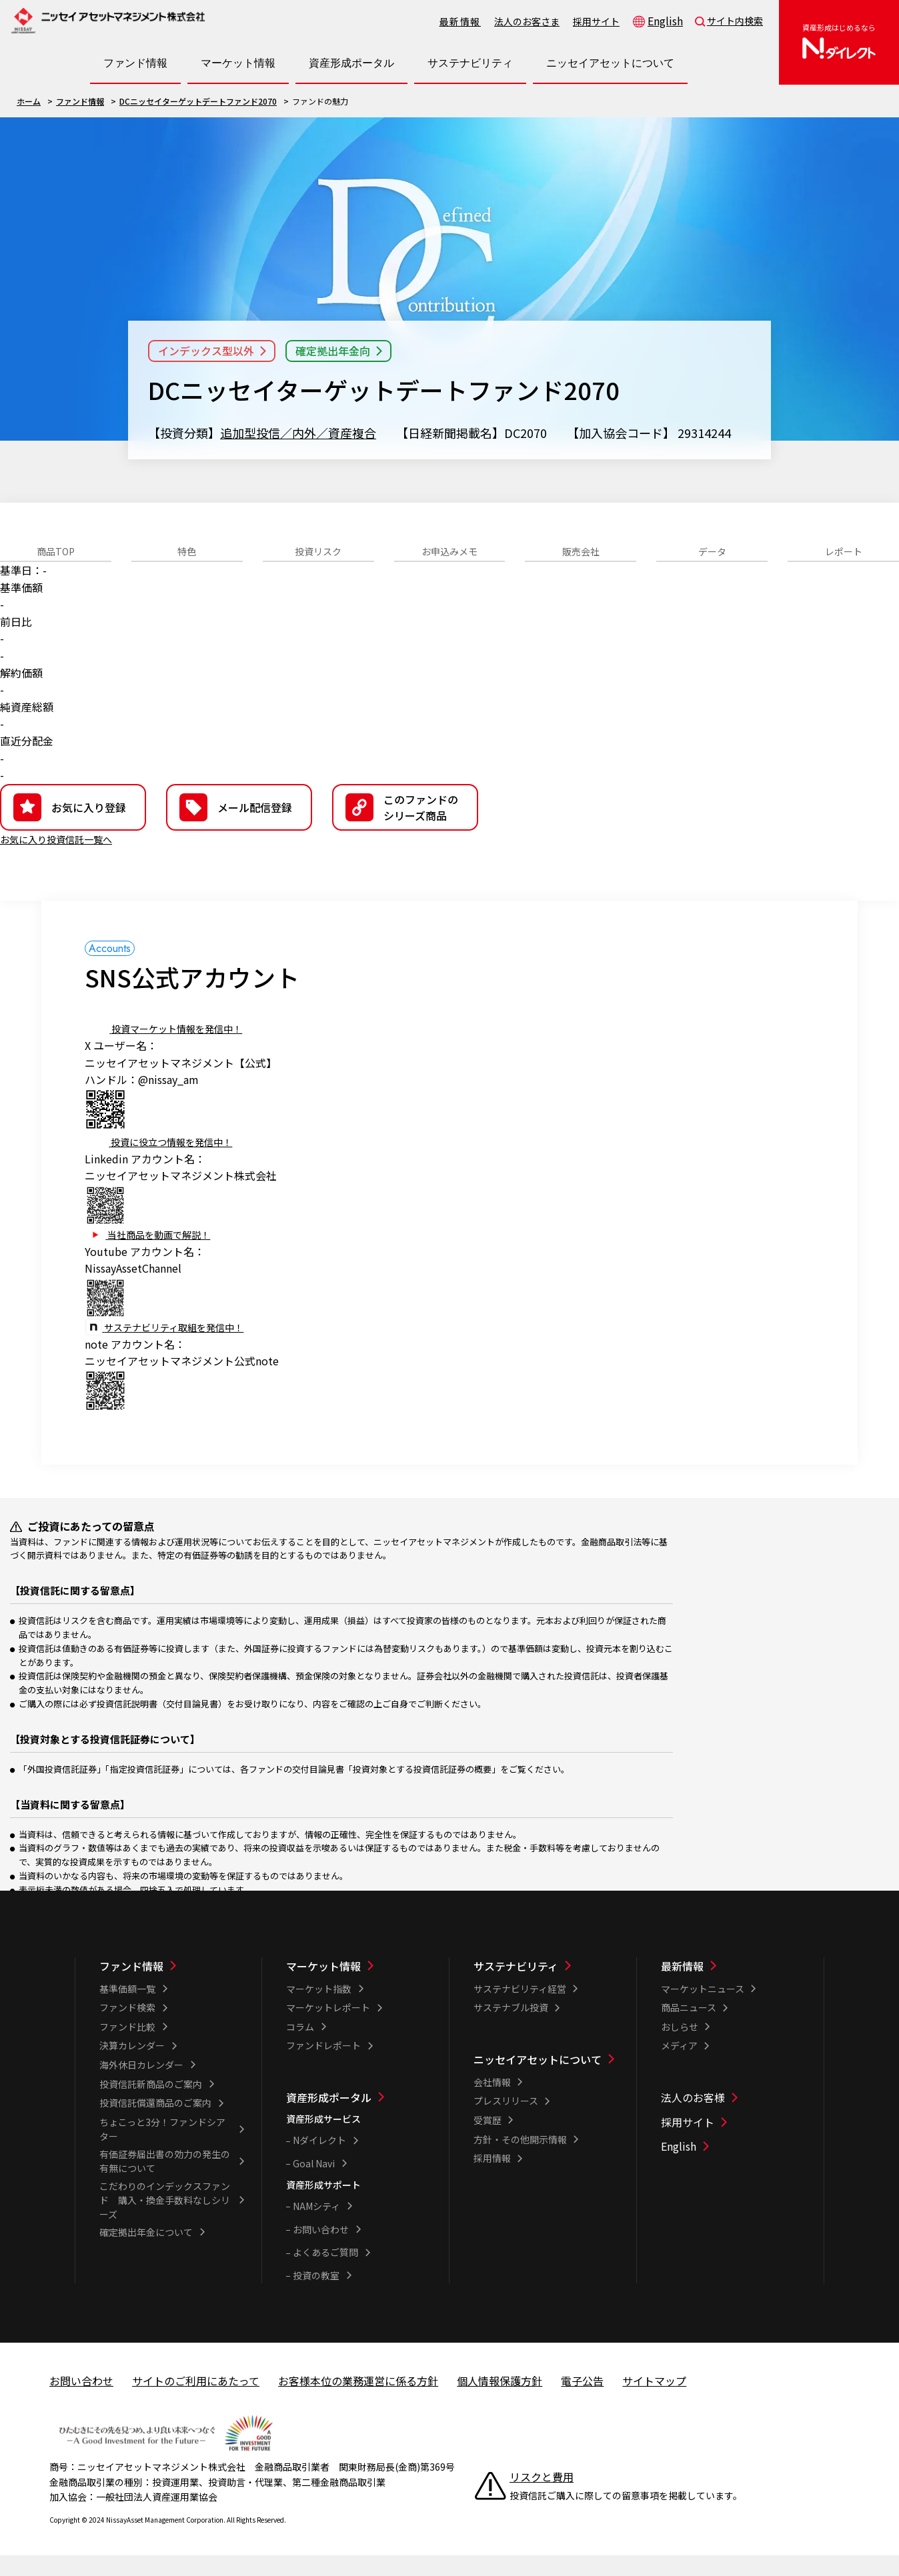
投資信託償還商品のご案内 (155, 2123)
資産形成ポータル (328, 2118)
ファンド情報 (80, 101)
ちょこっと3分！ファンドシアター (162, 2149)
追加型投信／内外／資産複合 (298, 432)
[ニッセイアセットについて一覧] (546, 2080)
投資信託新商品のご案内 (150, 2104)
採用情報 (492, 2178)
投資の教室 (316, 2296)
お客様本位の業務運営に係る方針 (358, 2401)
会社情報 (492, 2102)
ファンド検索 (127, 2028)
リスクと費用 (542, 2497)
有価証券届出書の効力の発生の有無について (164, 2181)
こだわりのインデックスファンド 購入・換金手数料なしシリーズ (164, 2220)
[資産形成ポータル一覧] (358, 2118)
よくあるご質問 (325, 2272)
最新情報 (460, 21)
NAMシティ (316, 2226)
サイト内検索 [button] (735, 20)
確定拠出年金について (146, 2252)
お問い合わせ (321, 2250)
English (665, 21)
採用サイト (596, 21)
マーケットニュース (702, 2009)
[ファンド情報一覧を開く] (135, 63)
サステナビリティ (516, 1987)
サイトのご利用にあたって (195, 2401)
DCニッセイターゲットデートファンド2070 (198, 101)
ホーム (29, 101)
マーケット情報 (323, 1987)
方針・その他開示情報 (520, 2160)
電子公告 (582, 2401)
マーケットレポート (328, 2028)
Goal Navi (314, 2184)
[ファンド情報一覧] (171, 1987)
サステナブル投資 (511, 2028)
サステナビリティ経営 (520, 2009)
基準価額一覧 (127, 2009)
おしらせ (679, 2047)
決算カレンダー (132, 2066)
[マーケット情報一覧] (358, 1987)
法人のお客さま (527, 21)
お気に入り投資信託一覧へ (64, 859)
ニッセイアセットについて (538, 2080)
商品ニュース (688, 2028)
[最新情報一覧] (733, 1987)
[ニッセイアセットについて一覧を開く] (610, 63)
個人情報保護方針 (499, 2401)
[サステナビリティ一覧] (546, 1987)
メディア (679, 2066)
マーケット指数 (318, 2009)
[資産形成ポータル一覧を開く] (351, 63)
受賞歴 (488, 2140)
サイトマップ (654, 2401)
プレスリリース (506, 2121)
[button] (405, 828)
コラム (300, 2047)
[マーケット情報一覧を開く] (238, 63)
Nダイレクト (319, 2160)
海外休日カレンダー (141, 2085)
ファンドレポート (323, 2066)
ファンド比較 (127, 2047)
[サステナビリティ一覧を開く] (470, 63)
